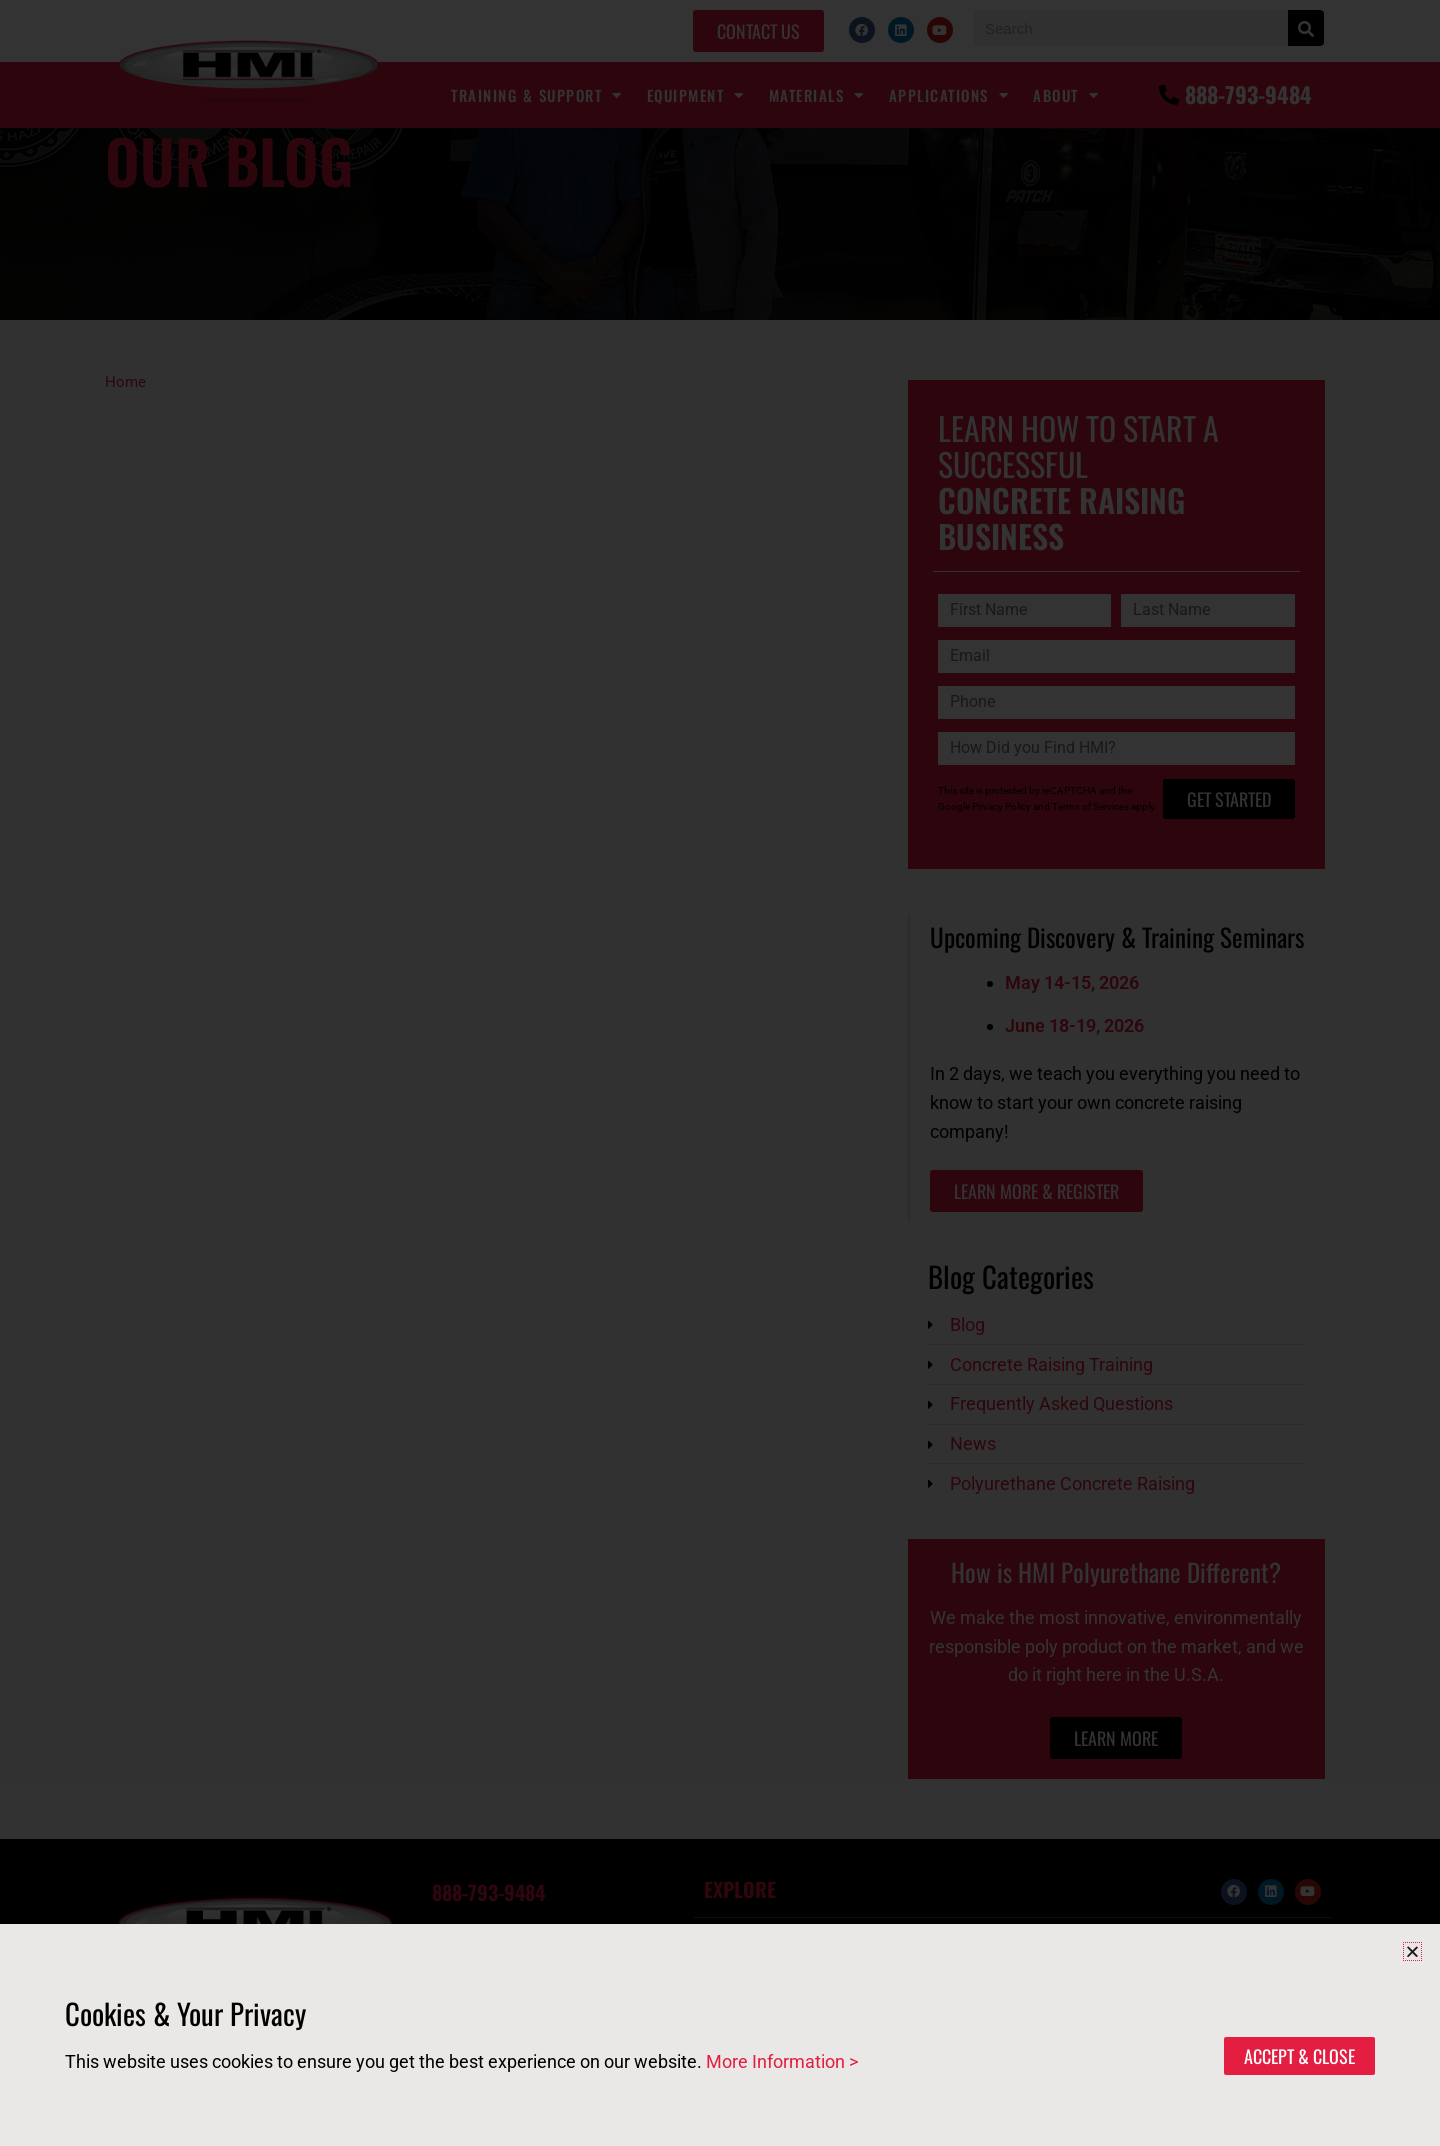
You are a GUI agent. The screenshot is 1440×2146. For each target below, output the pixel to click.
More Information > (782, 2061)
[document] (720, 1073)
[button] (1412, 1951)
